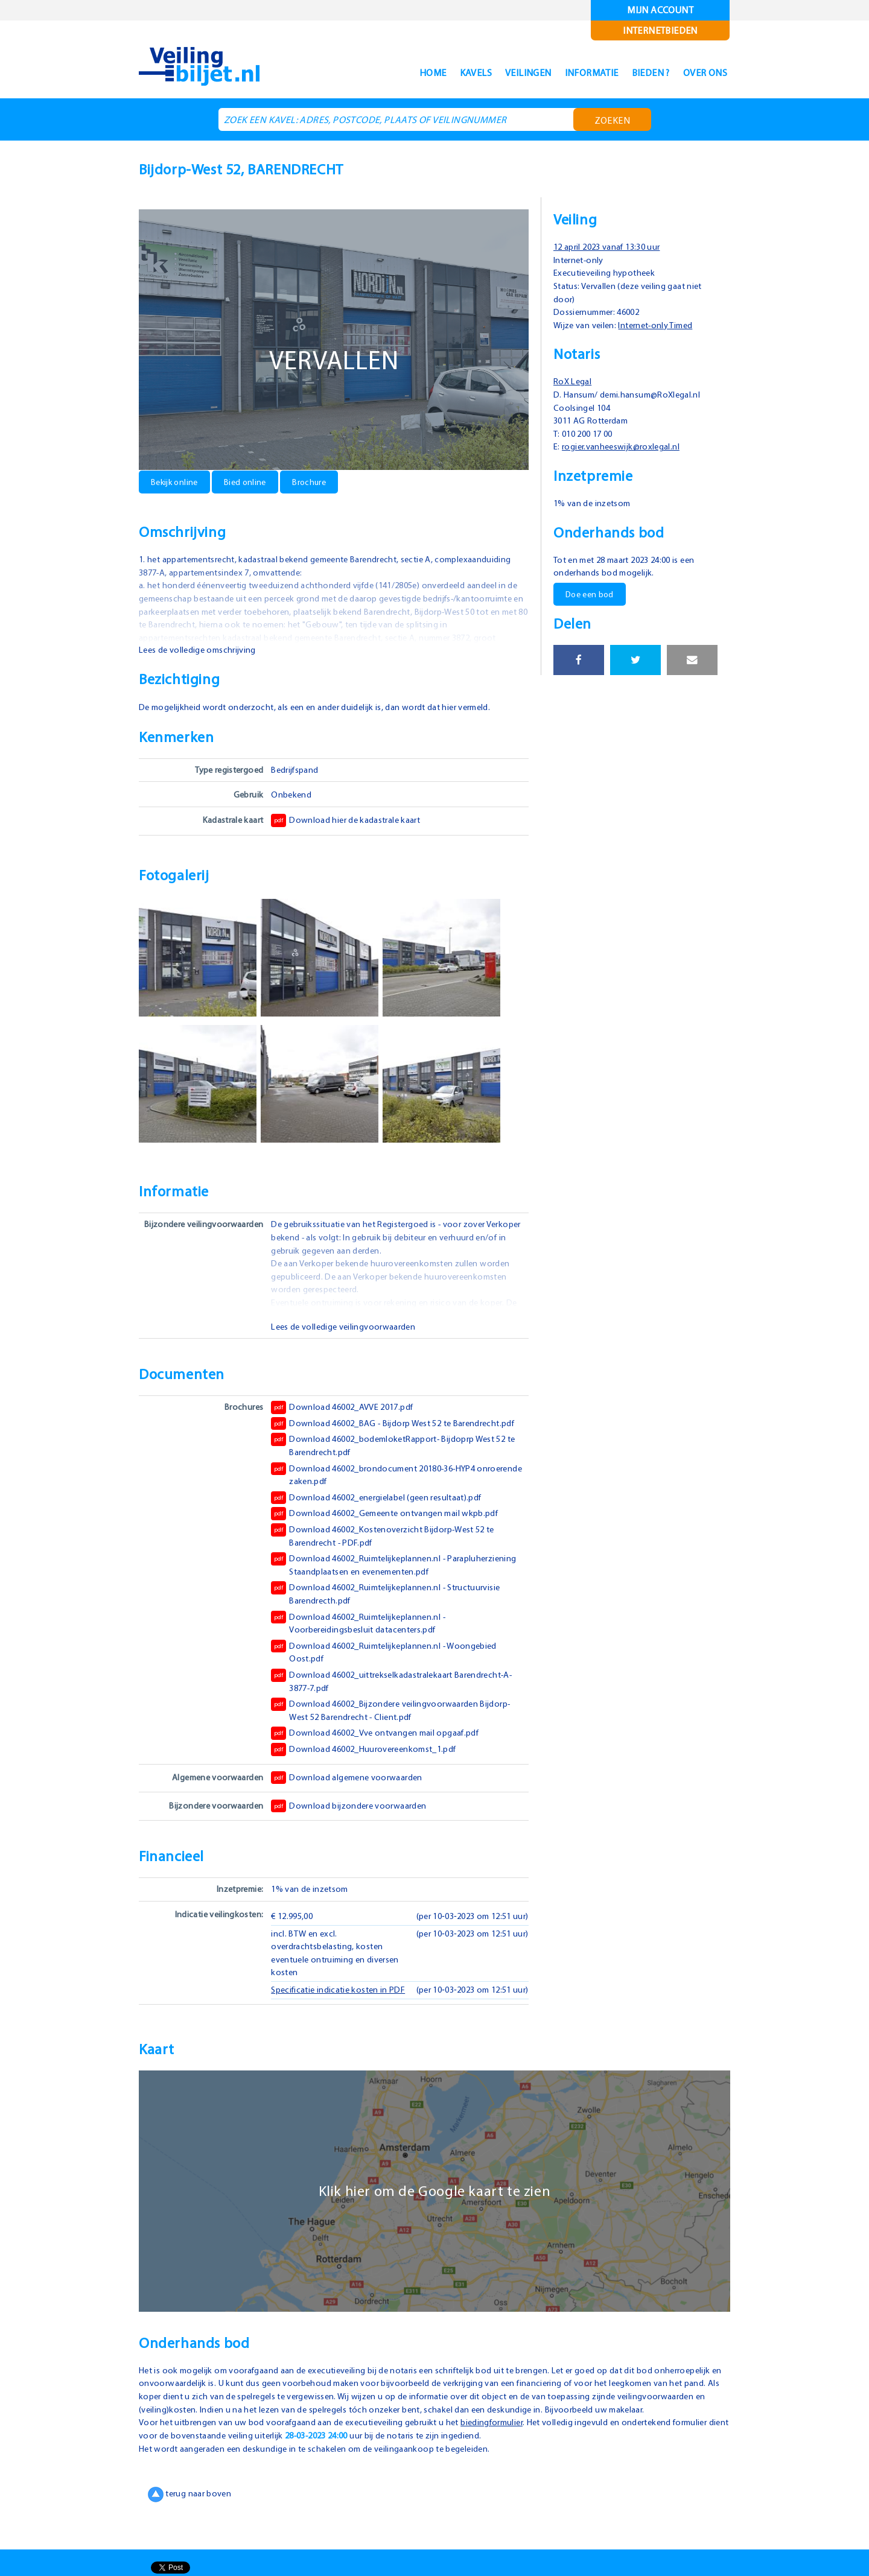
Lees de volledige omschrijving (201, 649)
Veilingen (498, 73)
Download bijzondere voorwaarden (350, 1818)
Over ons (700, 73)
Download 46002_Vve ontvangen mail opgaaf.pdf (379, 1746)
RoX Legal (574, 380)
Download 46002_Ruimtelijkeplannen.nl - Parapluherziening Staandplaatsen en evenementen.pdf (393, 1577)
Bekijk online (176, 481)
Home (390, 73)
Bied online (250, 481)
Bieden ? (637, 73)
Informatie (569, 73)
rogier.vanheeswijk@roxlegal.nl (628, 446)
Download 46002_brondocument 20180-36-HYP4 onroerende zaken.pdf (379, 1486)
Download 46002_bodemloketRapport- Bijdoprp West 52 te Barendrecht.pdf (399, 1457)
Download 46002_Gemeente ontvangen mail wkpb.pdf (389, 1526)
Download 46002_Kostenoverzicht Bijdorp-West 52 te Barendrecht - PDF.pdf (388, 1548)
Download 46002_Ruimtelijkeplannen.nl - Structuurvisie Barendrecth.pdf (392, 1606)
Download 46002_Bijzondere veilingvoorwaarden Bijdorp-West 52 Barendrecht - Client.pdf (396, 1722)
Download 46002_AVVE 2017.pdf (347, 1406)
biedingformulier (508, 2461)
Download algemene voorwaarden (349, 1790)
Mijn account (660, 10)
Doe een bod (590, 593)
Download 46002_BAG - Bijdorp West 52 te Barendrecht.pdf (368, 1428)
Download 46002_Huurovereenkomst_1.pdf (368, 1762)
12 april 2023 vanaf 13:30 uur (613, 246)
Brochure (317, 481)
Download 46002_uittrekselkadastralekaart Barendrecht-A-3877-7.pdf (398, 1693)
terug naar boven (191, 2532)
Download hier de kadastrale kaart (349, 819)
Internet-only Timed (664, 324)
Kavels (438, 73)
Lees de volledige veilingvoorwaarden (347, 1326)
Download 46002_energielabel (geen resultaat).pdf (383, 1510)
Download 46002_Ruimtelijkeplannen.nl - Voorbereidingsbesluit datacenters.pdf (363, 1635)
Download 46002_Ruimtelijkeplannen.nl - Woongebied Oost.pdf (390, 1664)
